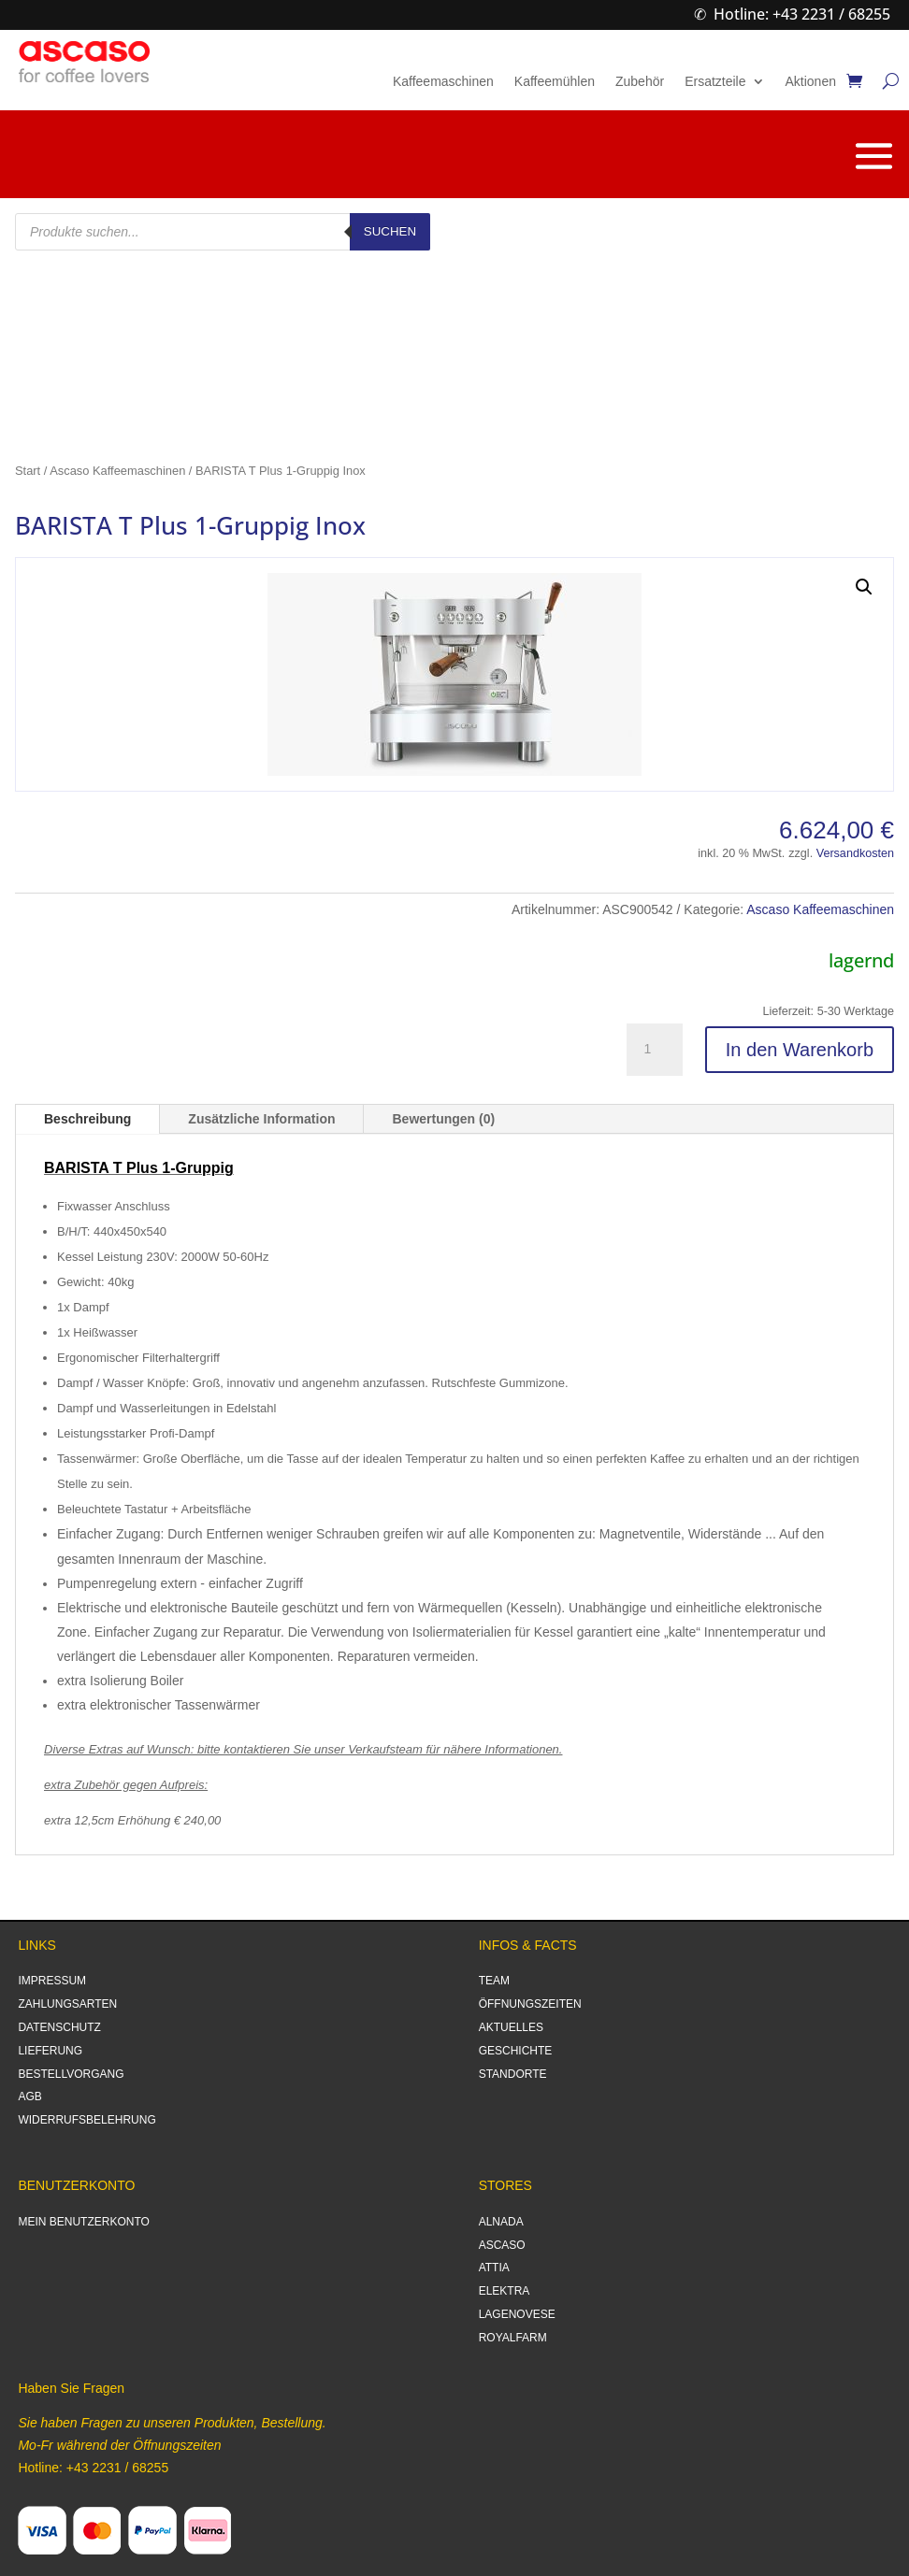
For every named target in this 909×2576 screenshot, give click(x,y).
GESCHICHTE (516, 2050)
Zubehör (639, 82)
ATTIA (494, 2267)
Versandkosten (855, 853)
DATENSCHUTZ (59, 2027)
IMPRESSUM (52, 1980)
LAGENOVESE (517, 2314)
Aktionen (811, 82)
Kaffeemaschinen (443, 82)
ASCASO (502, 2245)
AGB (29, 2096)
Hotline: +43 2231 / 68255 (802, 14)
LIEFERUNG (50, 2050)
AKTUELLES (511, 2027)
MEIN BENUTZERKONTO (83, 2221)
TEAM (494, 1980)
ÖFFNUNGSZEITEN (530, 2004)
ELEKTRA (504, 2290)
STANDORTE (513, 2074)
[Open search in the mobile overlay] (222, 231)
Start (27, 471)
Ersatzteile (715, 82)
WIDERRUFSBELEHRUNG (86, 2119)
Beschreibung (87, 1118)
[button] (864, 587)
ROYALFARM (513, 2337)
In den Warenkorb (799, 1049)
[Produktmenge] (655, 1049)
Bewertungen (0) (443, 1118)
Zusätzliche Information (261, 1118)
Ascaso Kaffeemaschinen (117, 471)
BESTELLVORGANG (70, 2074)
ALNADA (501, 2221)
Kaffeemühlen (554, 82)
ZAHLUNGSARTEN (67, 2004)
